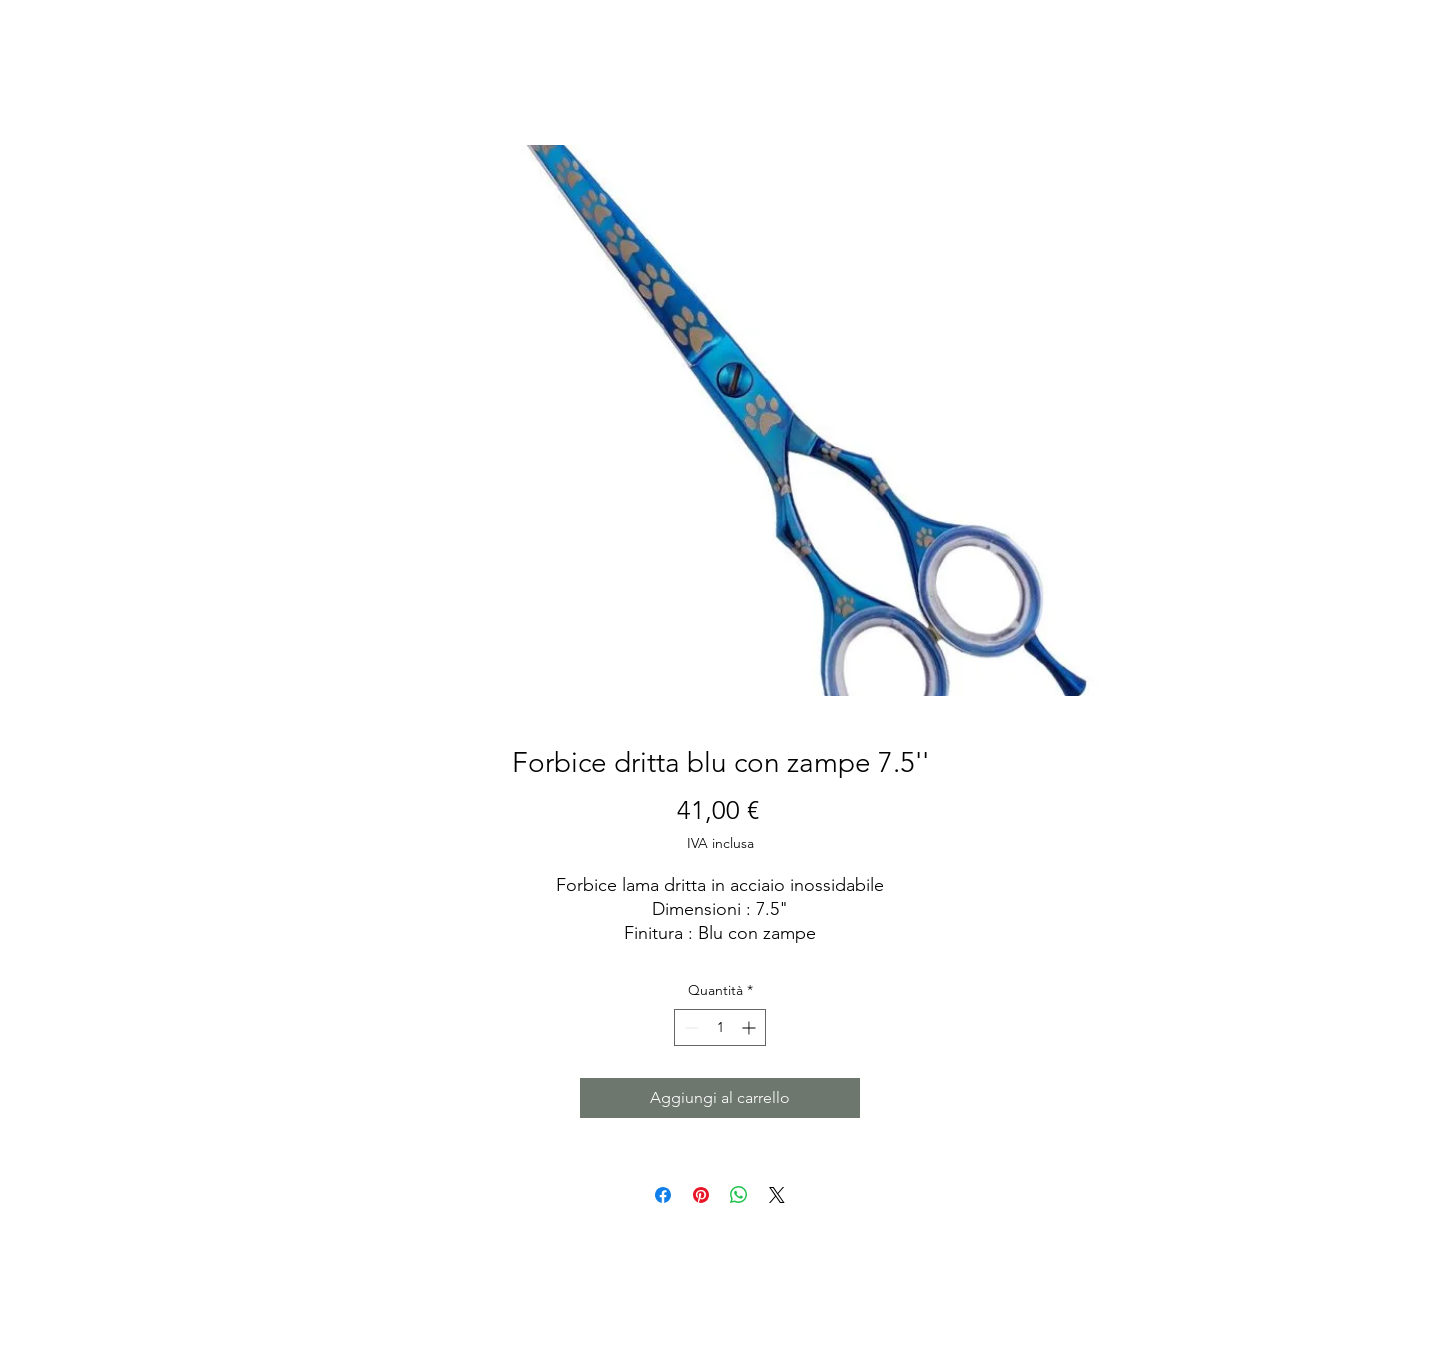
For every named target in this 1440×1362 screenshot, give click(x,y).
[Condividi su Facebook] (663, 1195)
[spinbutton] (720, 1027)
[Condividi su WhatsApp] (739, 1195)
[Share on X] (777, 1195)
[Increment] (750, 1027)
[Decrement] (689, 1027)
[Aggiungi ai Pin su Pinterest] (701, 1195)
